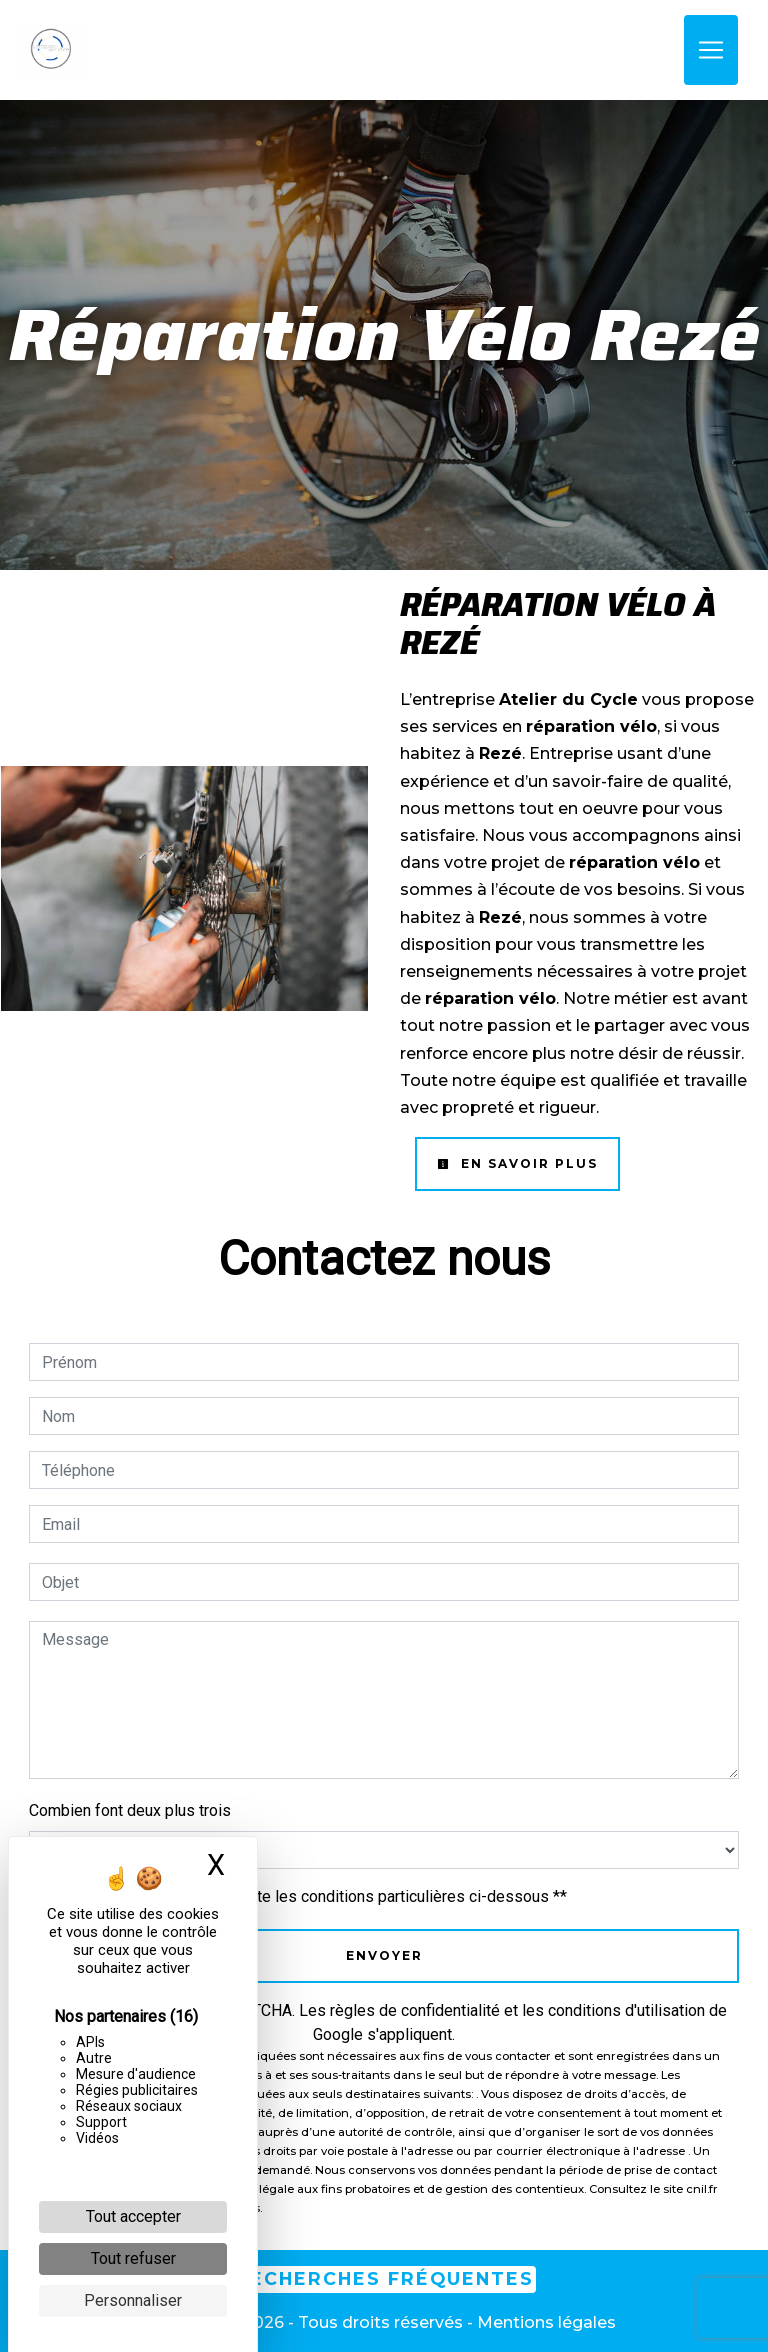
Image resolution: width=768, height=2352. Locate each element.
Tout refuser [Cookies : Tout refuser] (133, 2258)
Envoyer (384, 1955)
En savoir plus (517, 1163)
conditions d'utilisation (626, 2010)
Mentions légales (544, 2322)
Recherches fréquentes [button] (384, 2278)
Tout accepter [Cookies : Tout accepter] (133, 2216)
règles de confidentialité (415, 2010)
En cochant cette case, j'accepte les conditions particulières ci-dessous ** (308, 1896)
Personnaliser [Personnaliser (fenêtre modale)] (133, 2300)
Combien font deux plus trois (130, 1810)
